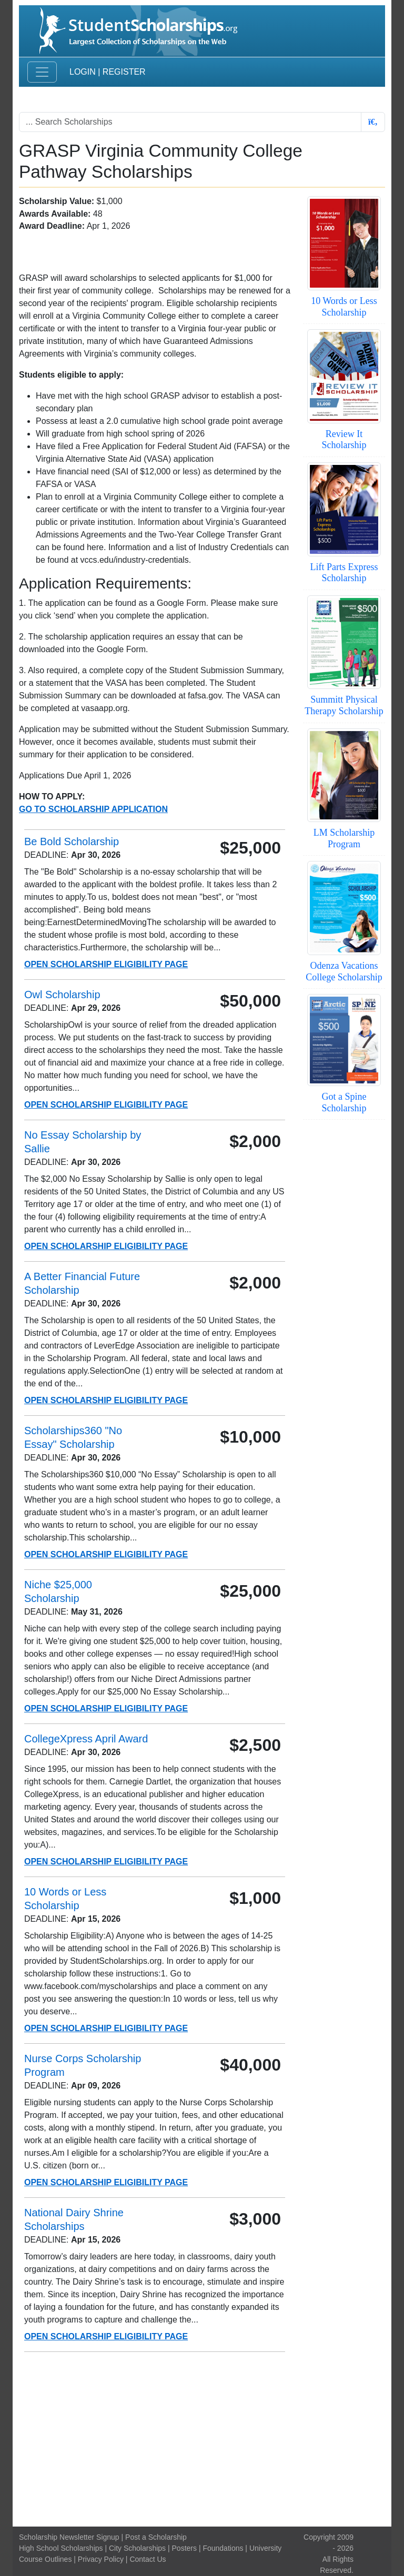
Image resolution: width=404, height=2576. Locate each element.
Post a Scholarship (156, 2537)
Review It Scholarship (344, 440)
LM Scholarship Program (344, 838)
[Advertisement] (202, 2439)
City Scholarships (137, 2548)
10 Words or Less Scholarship (344, 307)
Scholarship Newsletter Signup (69, 2537)
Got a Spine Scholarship (344, 1102)
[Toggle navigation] (42, 72)
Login (82, 71)
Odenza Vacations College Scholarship (344, 971)
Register (124, 71)
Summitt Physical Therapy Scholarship (344, 705)
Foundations (223, 2548)
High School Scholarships (61, 2548)
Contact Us (147, 2559)
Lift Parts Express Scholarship (344, 573)
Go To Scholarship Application (93, 809)
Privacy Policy (101, 2559)
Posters (184, 2548)
